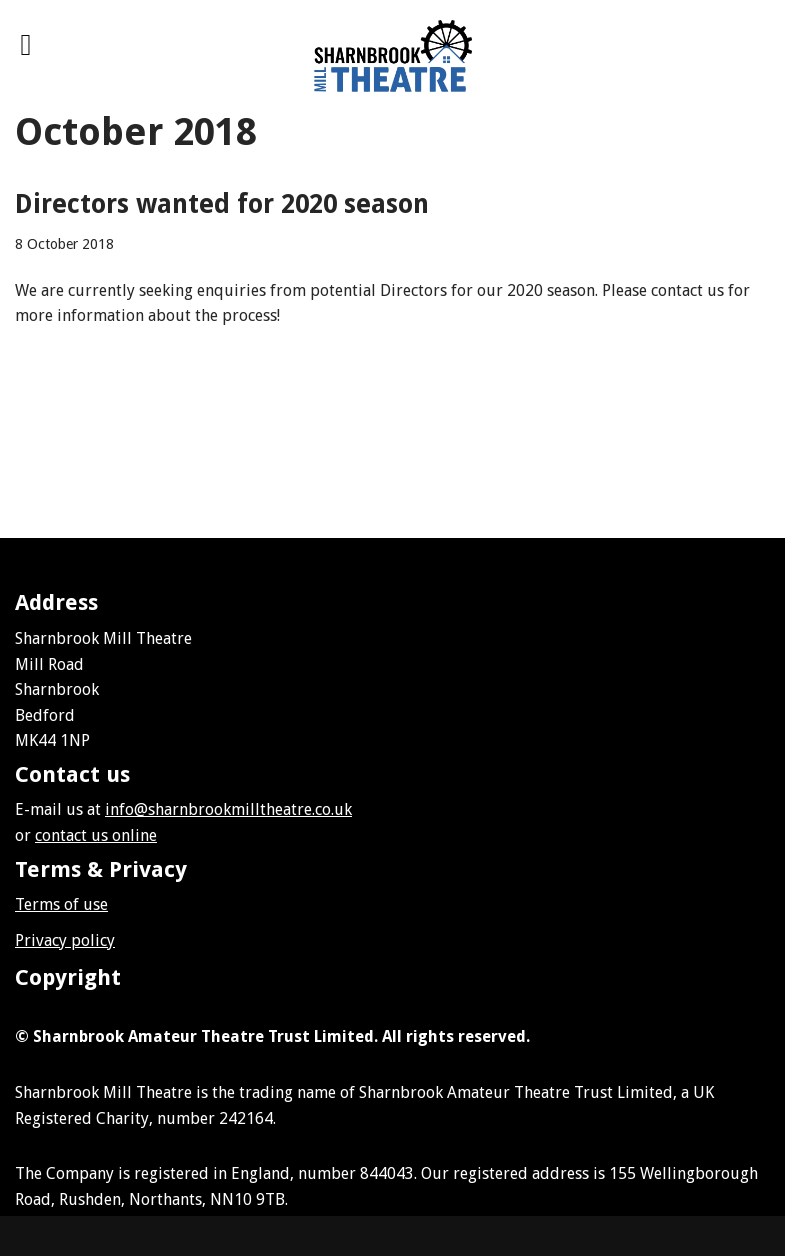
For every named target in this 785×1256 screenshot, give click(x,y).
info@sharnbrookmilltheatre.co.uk (228, 809)
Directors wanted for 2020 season (222, 204)
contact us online (96, 835)
